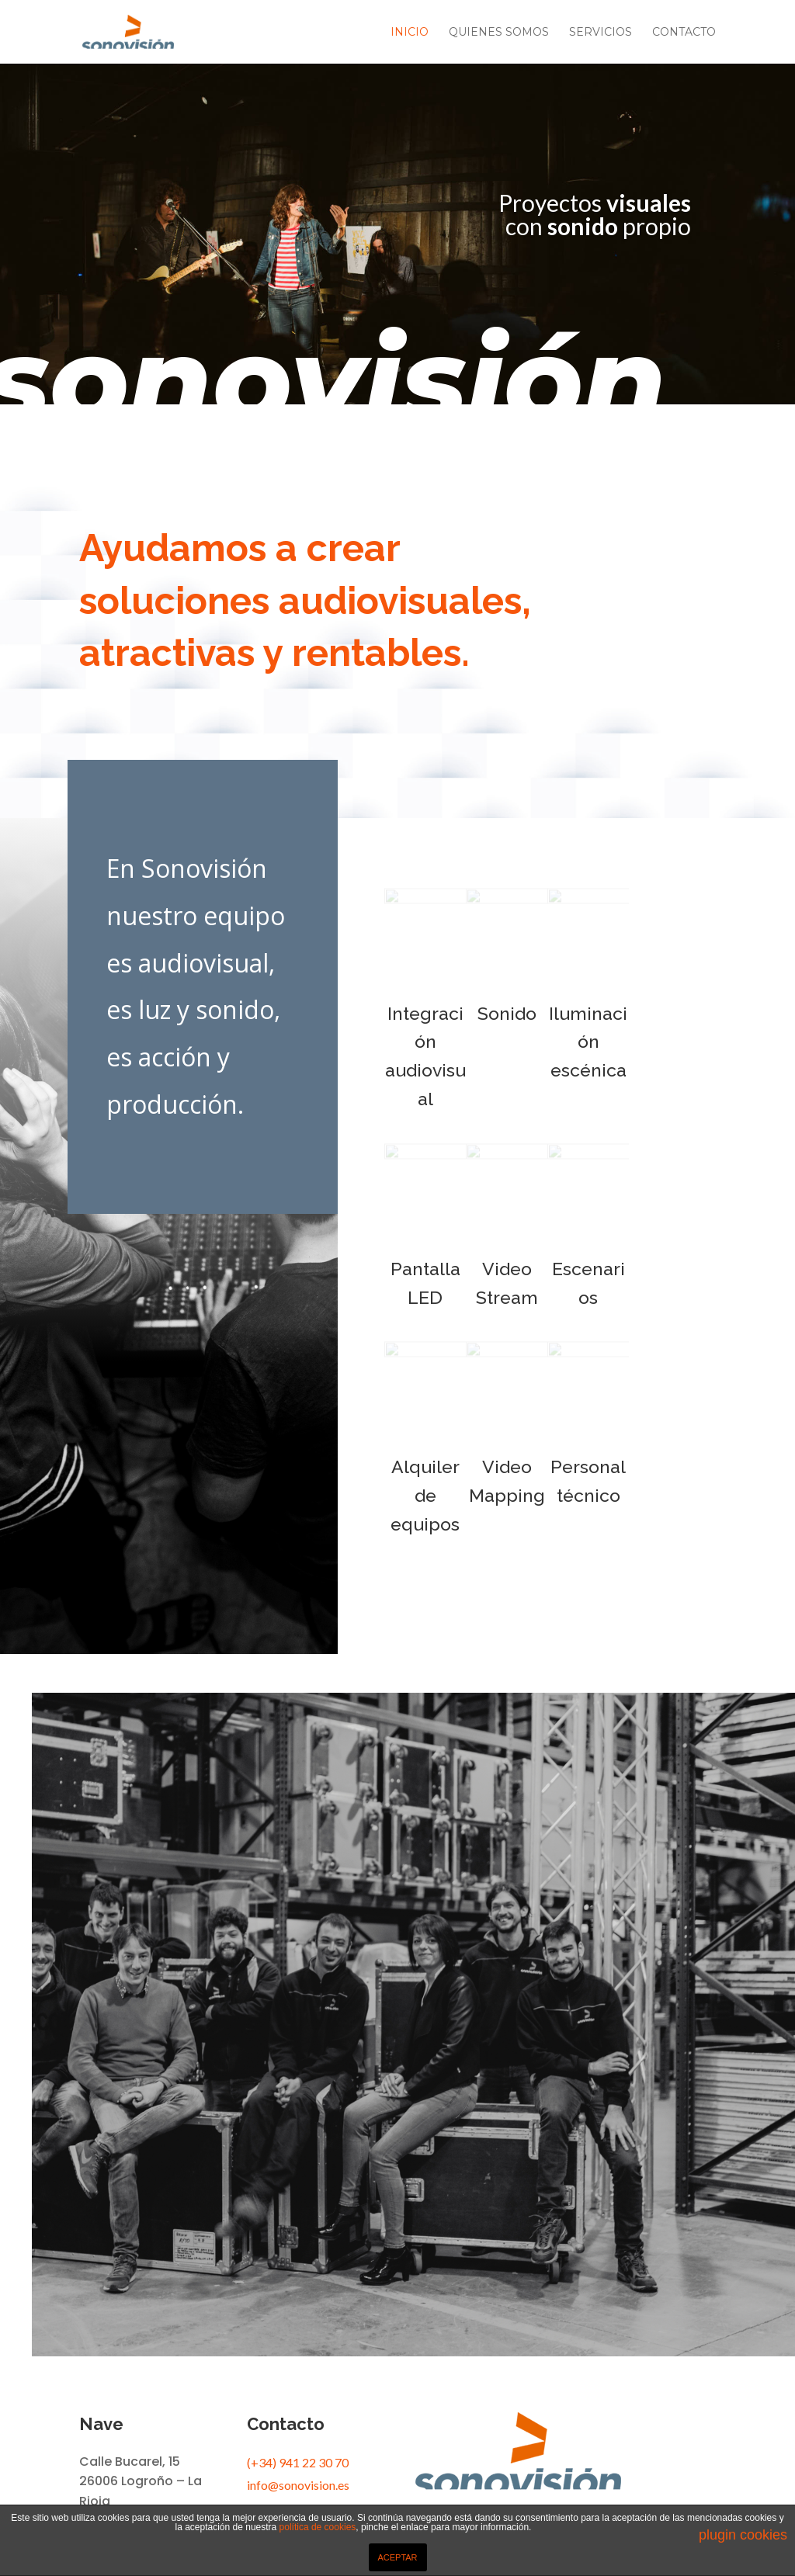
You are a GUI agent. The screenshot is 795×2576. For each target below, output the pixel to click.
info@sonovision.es (298, 2484)
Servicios (600, 32)
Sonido (506, 1013)
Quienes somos (499, 32)
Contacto (684, 32)
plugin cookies (743, 2535)
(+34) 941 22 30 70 (298, 2462)
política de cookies (317, 2527)
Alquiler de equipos (425, 1495)
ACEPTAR (397, 2557)
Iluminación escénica (588, 1042)
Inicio (410, 32)
